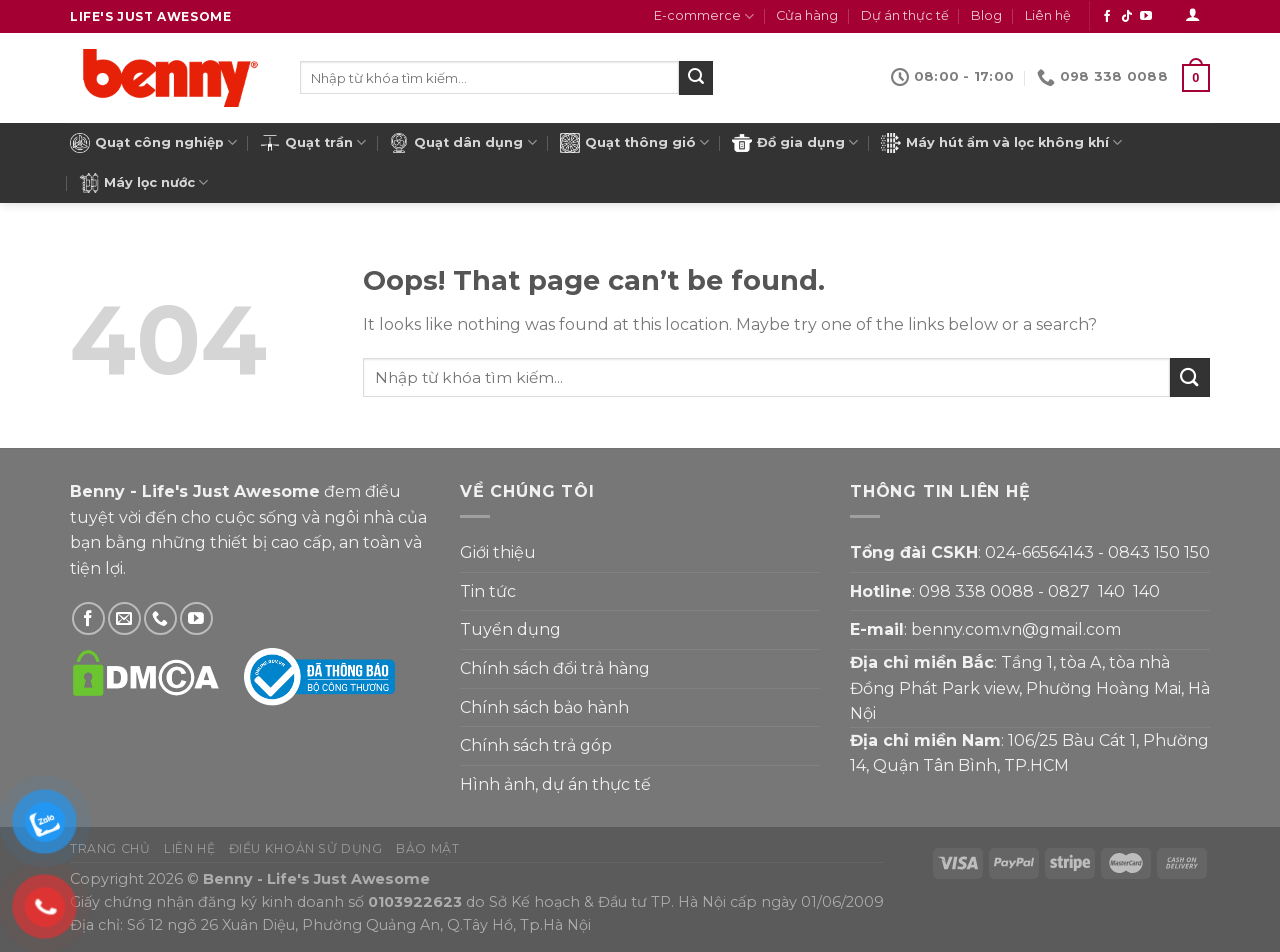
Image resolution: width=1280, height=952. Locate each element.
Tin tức (488, 591)
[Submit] (696, 78)
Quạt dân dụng (462, 143)
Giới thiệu (498, 552)
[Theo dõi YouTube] (1146, 17)
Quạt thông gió (634, 143)
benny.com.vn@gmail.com (1016, 629)
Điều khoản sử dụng (306, 848)
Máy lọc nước (143, 183)
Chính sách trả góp (536, 745)
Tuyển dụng (510, 629)
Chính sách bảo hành (544, 707)
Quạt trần (313, 143)
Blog (986, 15)
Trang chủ (110, 848)
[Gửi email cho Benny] (124, 618)
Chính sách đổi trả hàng (555, 668)
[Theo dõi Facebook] (1107, 17)
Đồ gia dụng (795, 143)
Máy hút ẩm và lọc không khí (1001, 143)
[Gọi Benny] (160, 618)
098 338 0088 (976, 591)
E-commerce (704, 16)
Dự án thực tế (905, 15)
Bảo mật (427, 848)
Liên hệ (1048, 15)
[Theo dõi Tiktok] (1127, 17)
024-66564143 (1039, 552)
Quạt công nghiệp (153, 143)
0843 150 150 (1159, 552)
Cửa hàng (807, 15)
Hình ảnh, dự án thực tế (555, 784)
